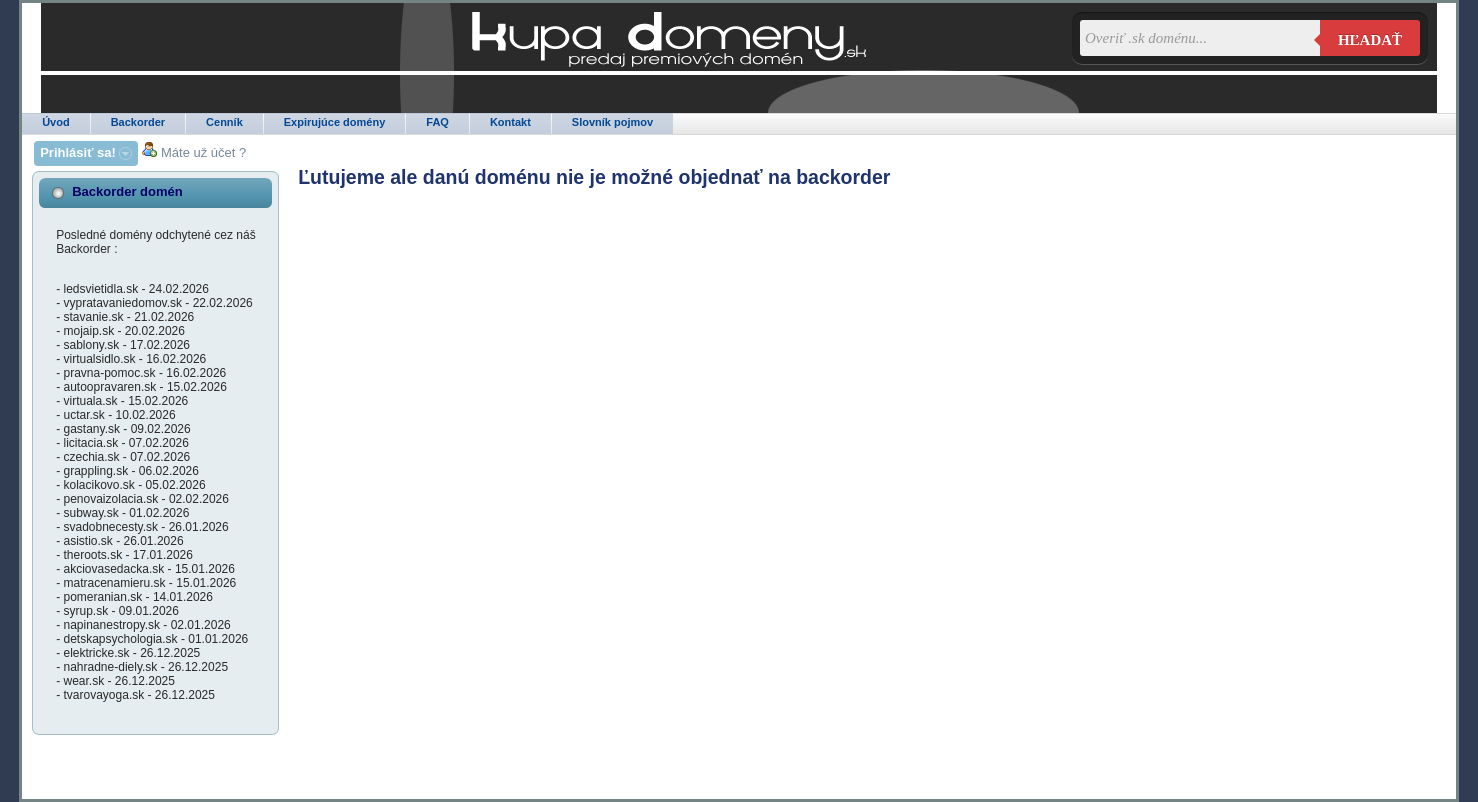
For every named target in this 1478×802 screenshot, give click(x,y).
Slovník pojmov (612, 122)
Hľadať (1370, 40)
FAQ (437, 122)
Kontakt (510, 122)
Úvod (56, 122)
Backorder (138, 122)
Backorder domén (127, 191)
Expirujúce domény (334, 122)
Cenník (224, 122)
